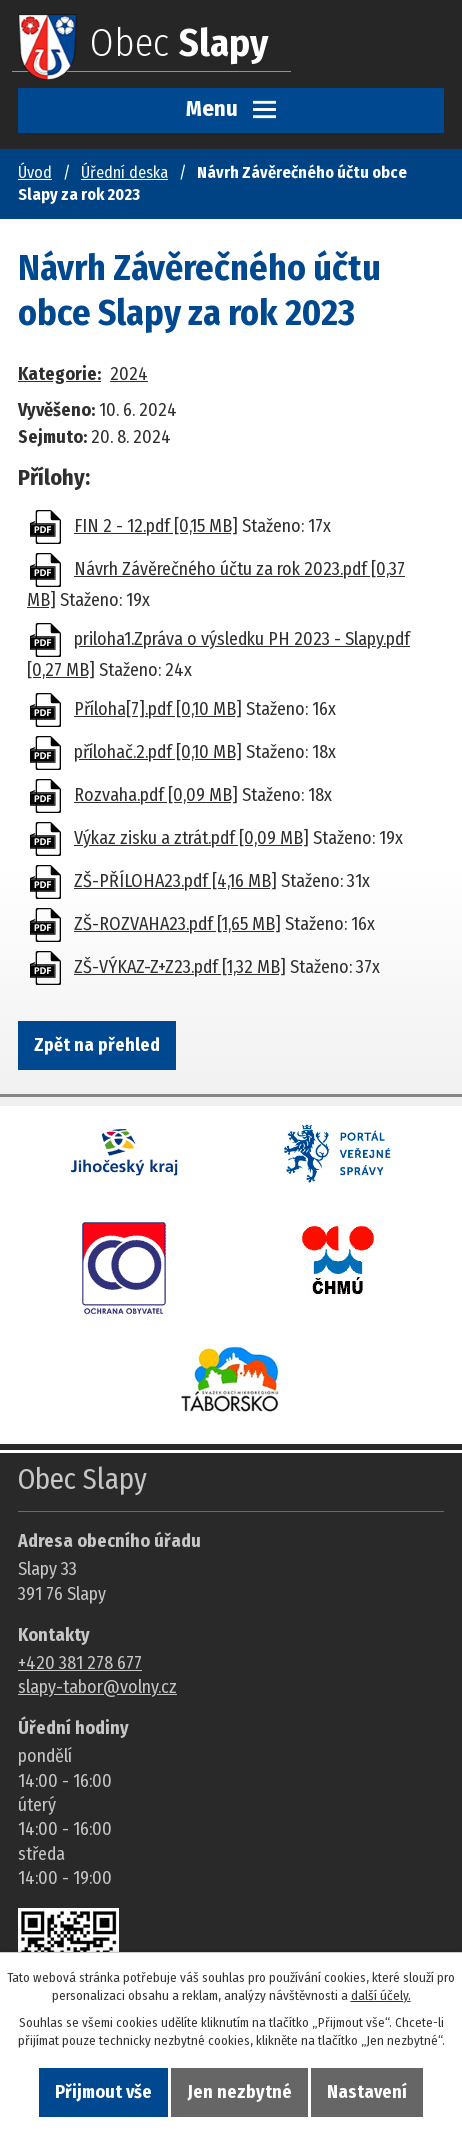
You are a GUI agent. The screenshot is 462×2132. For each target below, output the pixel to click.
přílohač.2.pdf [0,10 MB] (158, 752)
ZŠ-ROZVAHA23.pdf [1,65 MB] (177, 924)
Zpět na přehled (97, 1045)
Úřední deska (124, 172)
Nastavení (367, 2092)
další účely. (381, 1995)
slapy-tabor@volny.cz (97, 1687)
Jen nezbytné (240, 2092)
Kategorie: (59, 374)
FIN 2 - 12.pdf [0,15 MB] (156, 526)
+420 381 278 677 (80, 1663)
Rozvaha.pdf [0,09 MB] (156, 795)
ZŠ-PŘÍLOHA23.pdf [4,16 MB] (175, 881)
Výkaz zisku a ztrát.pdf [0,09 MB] (191, 838)
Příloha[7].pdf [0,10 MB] (158, 709)
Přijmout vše (103, 2092)
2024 (129, 374)
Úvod (35, 172)
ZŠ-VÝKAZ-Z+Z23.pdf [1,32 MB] (180, 967)
